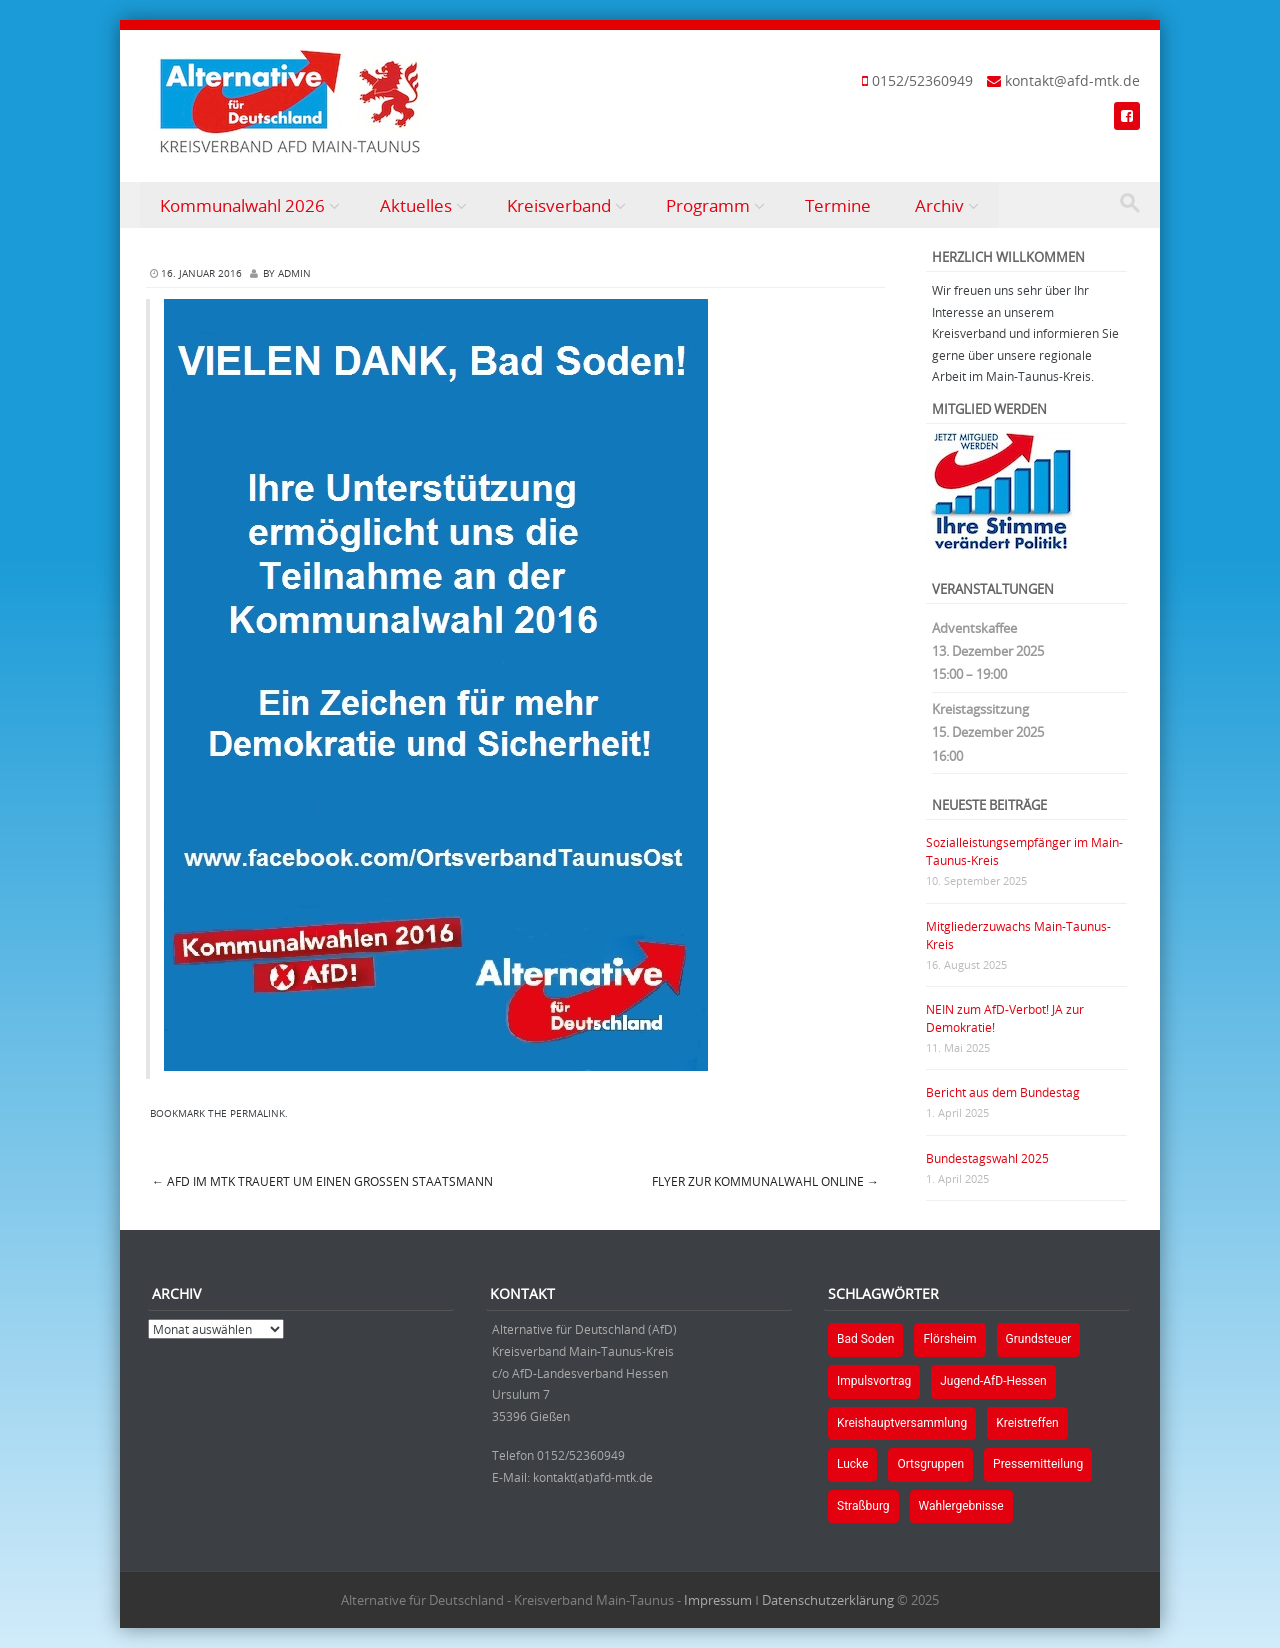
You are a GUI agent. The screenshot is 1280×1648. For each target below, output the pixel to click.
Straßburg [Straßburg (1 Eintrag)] (863, 1506)
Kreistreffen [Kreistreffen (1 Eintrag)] (1027, 1423)
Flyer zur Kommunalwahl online (765, 1181)
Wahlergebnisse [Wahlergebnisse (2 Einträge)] (961, 1506)
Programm (708, 205)
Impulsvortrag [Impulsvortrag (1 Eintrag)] (874, 1381)
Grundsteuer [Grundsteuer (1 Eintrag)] (1039, 1339)
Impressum (718, 1600)
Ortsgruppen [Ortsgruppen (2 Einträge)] (930, 1464)
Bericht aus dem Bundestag (1003, 1092)
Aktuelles (416, 205)
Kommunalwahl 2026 (242, 205)
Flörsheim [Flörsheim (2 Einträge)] (949, 1339)
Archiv (939, 205)
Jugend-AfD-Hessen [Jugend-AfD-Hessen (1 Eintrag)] (993, 1381)
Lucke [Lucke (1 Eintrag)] (852, 1464)
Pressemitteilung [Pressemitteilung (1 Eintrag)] (1038, 1464)
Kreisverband (559, 205)
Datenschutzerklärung (828, 1600)
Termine (838, 205)
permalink (257, 1113)
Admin (294, 273)
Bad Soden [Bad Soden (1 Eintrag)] (865, 1339)
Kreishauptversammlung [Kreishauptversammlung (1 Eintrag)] (902, 1423)
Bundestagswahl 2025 (987, 1158)
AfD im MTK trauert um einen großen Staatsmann (322, 1181)
